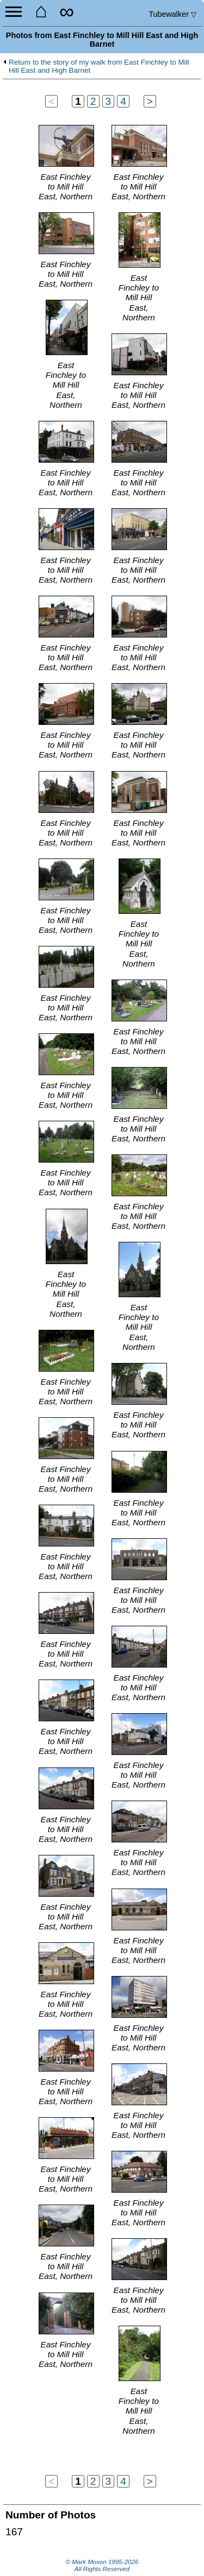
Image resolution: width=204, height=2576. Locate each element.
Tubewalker (172, 14)
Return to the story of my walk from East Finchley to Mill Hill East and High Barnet (99, 66)
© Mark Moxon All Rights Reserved (102, 2566)
